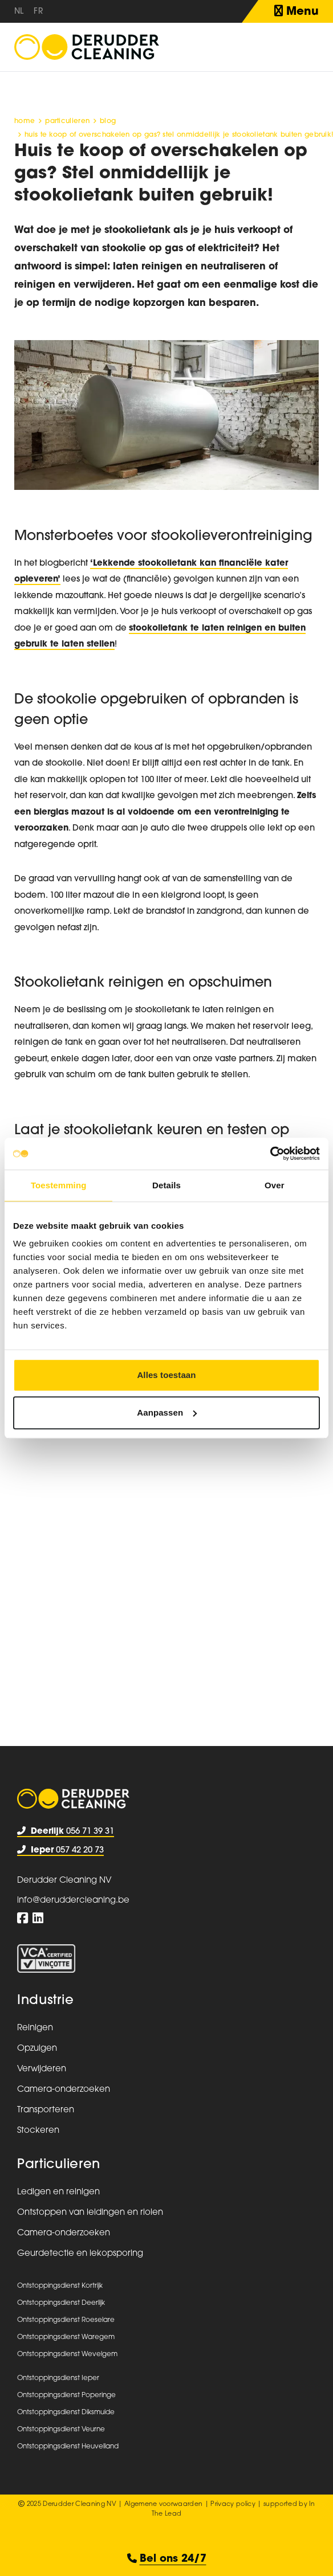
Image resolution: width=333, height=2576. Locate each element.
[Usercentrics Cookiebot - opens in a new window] (270, 1153)
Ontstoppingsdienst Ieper (58, 2378)
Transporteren (45, 2110)
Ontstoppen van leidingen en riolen (90, 2213)
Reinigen (35, 2028)
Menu (296, 11)
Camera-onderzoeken (63, 2090)
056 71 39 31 (65, 1831)
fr (38, 11)
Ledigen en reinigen (58, 2192)
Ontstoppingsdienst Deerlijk (61, 2303)
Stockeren (38, 2131)
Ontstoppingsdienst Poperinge (66, 2395)
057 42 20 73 (60, 1850)
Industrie (45, 2000)
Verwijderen (41, 2069)
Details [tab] (166, 1185)
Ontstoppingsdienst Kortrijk (60, 2286)
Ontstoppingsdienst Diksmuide (66, 2412)
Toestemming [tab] (59, 1185)
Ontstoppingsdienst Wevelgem (67, 2354)
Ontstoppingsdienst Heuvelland (68, 2446)
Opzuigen (37, 2049)
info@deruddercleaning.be (73, 1900)
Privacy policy (232, 2504)
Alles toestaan (166, 1375)
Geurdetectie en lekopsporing (80, 2254)
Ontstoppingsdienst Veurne (61, 2429)
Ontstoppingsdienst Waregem (66, 2337)
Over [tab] (275, 1185)
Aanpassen (167, 1412)
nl (19, 11)
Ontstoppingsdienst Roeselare (66, 2320)
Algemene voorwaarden (163, 2504)
